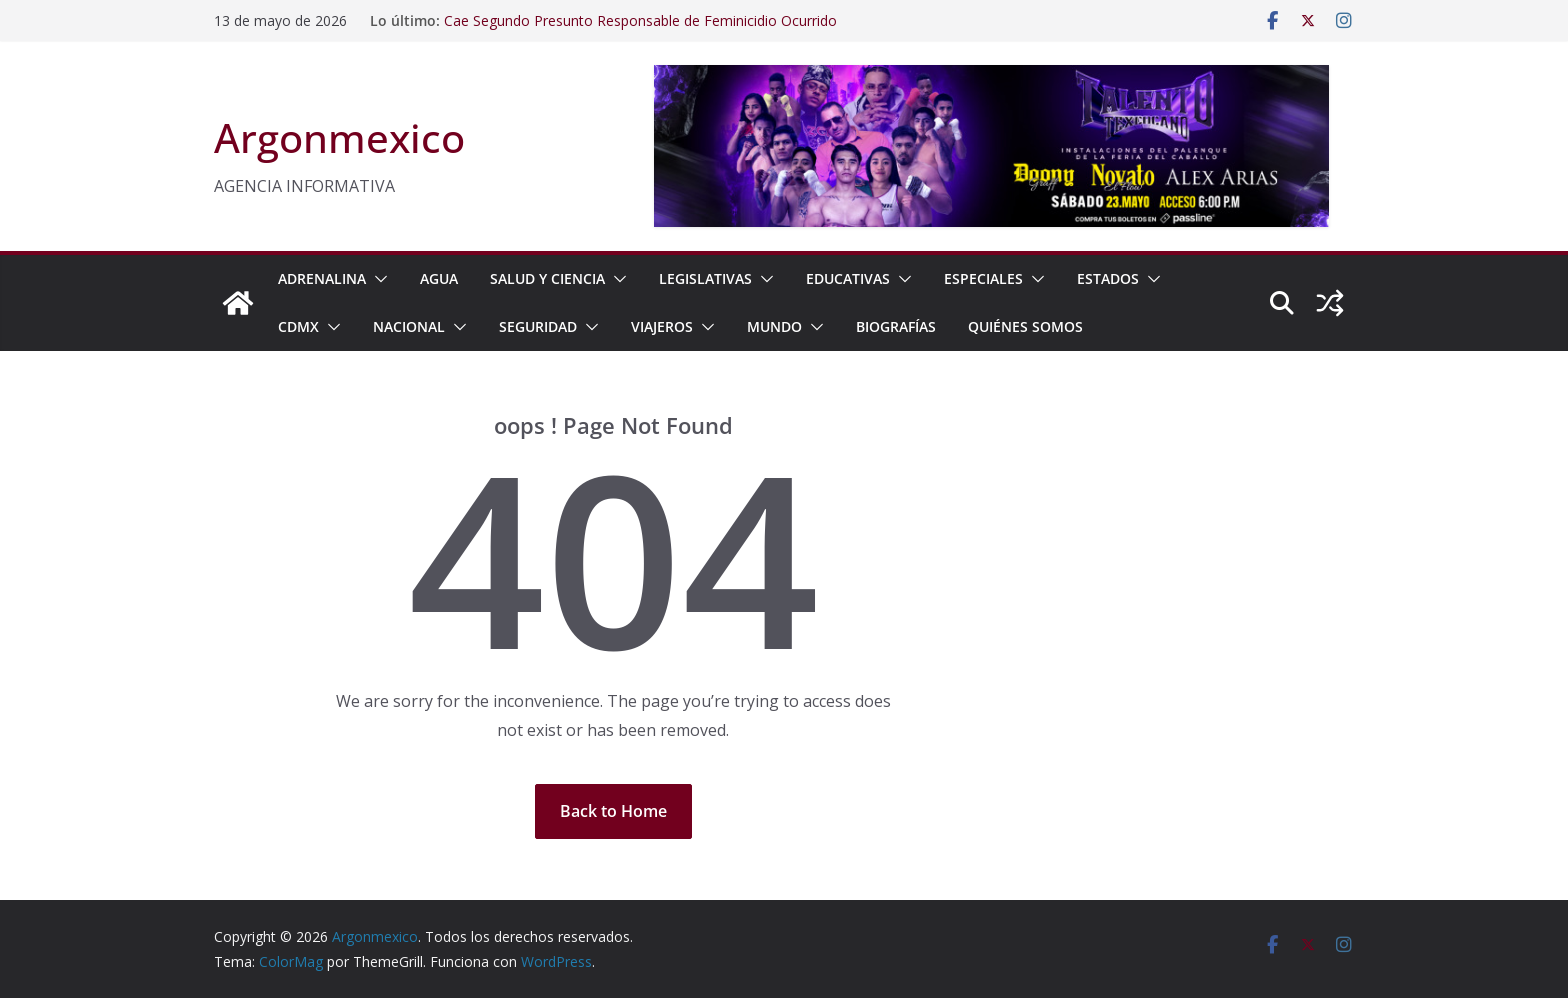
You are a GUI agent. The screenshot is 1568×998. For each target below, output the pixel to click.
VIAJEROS (662, 326)
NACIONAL (409, 326)
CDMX (298, 326)
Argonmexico (339, 137)
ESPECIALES (983, 278)
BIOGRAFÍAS (896, 326)
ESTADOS (1108, 278)
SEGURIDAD (538, 326)
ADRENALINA (322, 278)
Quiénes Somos (1025, 326)
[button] (377, 279)
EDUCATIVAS (848, 278)
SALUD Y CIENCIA (547, 278)
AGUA (439, 278)
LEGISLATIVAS (705, 278)
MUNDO (774, 326)
